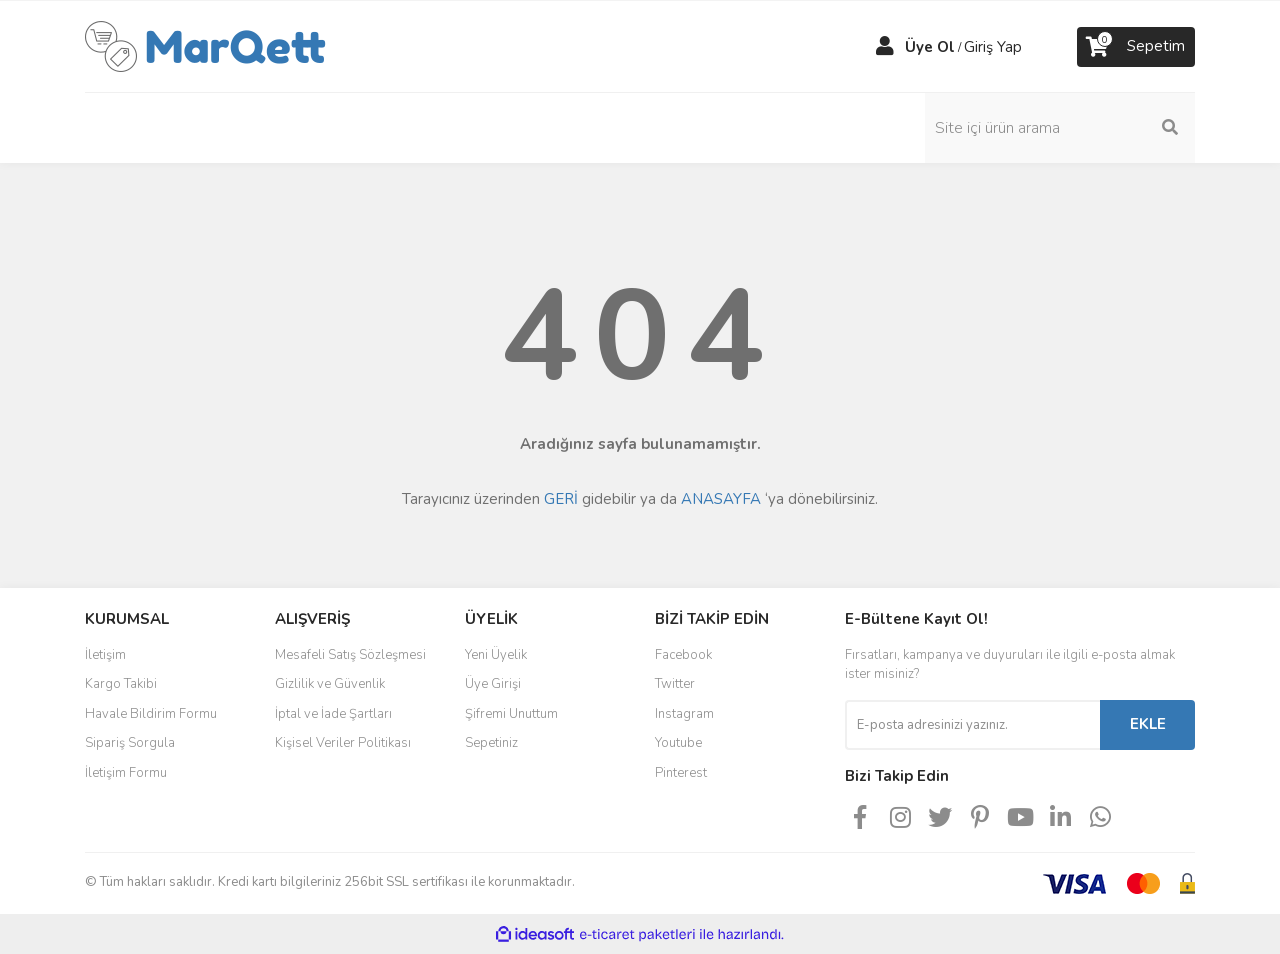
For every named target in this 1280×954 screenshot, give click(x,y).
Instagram (684, 714)
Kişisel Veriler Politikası (343, 743)
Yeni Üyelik (496, 655)
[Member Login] (885, 47)
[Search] (1060, 128)
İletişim (105, 655)
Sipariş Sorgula (130, 743)
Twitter (675, 684)
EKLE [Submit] (1148, 724)
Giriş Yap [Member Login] (993, 47)
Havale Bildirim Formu (151, 714)
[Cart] (1136, 47)
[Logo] (205, 45)
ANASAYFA (721, 499)
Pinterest (681, 773)
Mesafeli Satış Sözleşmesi (350, 655)
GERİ (561, 499)
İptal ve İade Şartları (333, 714)
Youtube (678, 743)
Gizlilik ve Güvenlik (330, 684)
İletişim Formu (126, 773)
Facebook (683, 655)
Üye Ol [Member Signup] (930, 47)
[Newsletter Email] (972, 725)
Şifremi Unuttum (511, 714)
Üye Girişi (493, 684)
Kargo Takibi (121, 684)
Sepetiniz (491, 743)
